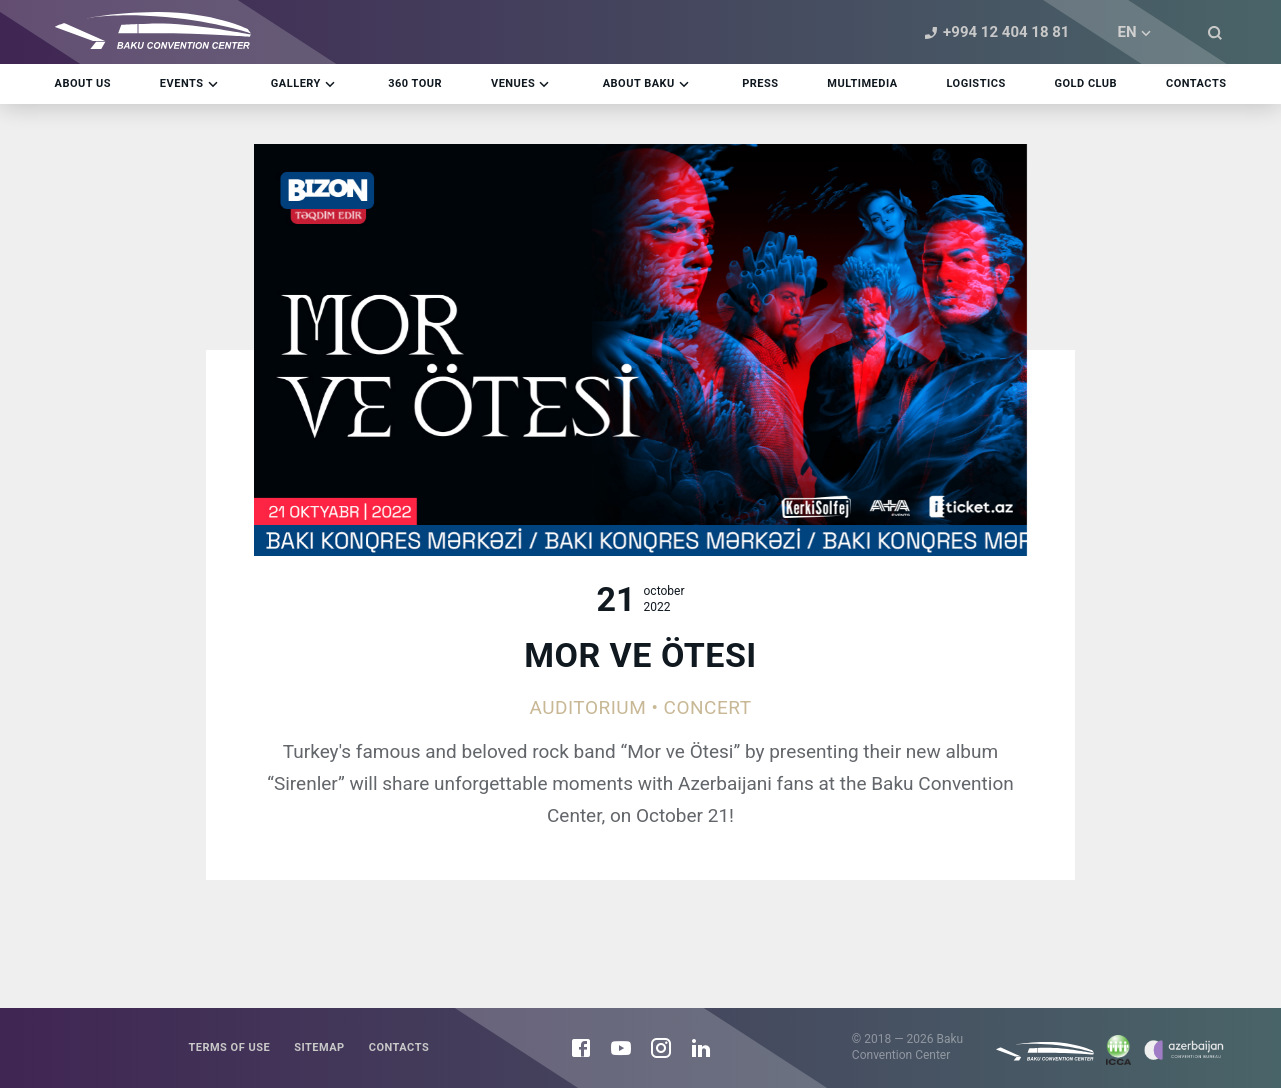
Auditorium (587, 707)
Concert (708, 707)
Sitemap (319, 1047)
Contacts (399, 1047)
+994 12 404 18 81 (994, 32)
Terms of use (229, 1047)
